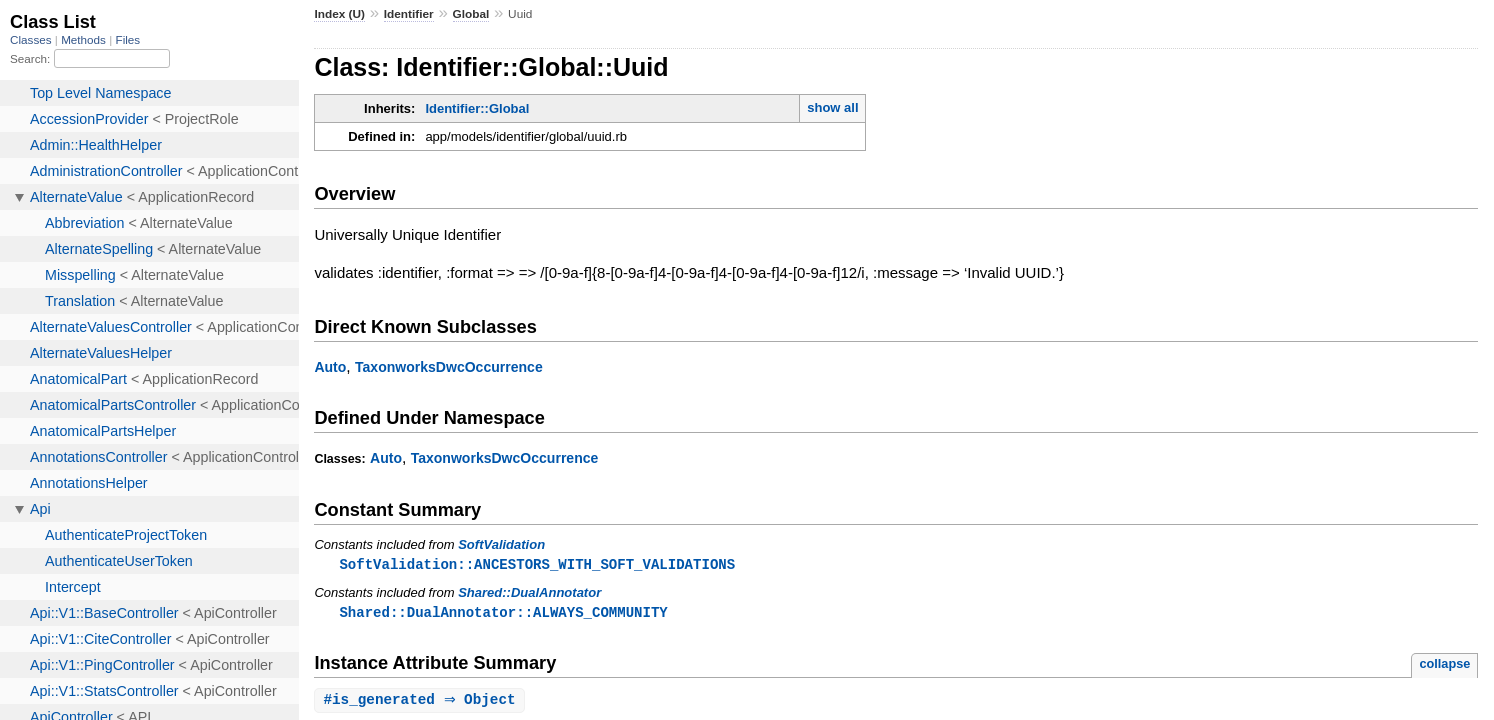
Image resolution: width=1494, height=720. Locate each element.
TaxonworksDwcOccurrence (449, 367)
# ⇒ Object (421, 702)
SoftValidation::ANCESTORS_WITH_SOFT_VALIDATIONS (537, 564)
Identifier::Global (477, 108)
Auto (330, 367)
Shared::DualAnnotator (529, 593)
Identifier (409, 14)
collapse (1444, 665)
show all (832, 107)
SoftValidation (501, 544)
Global (471, 14)
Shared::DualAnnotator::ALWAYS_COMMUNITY (503, 613)
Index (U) (339, 14)
